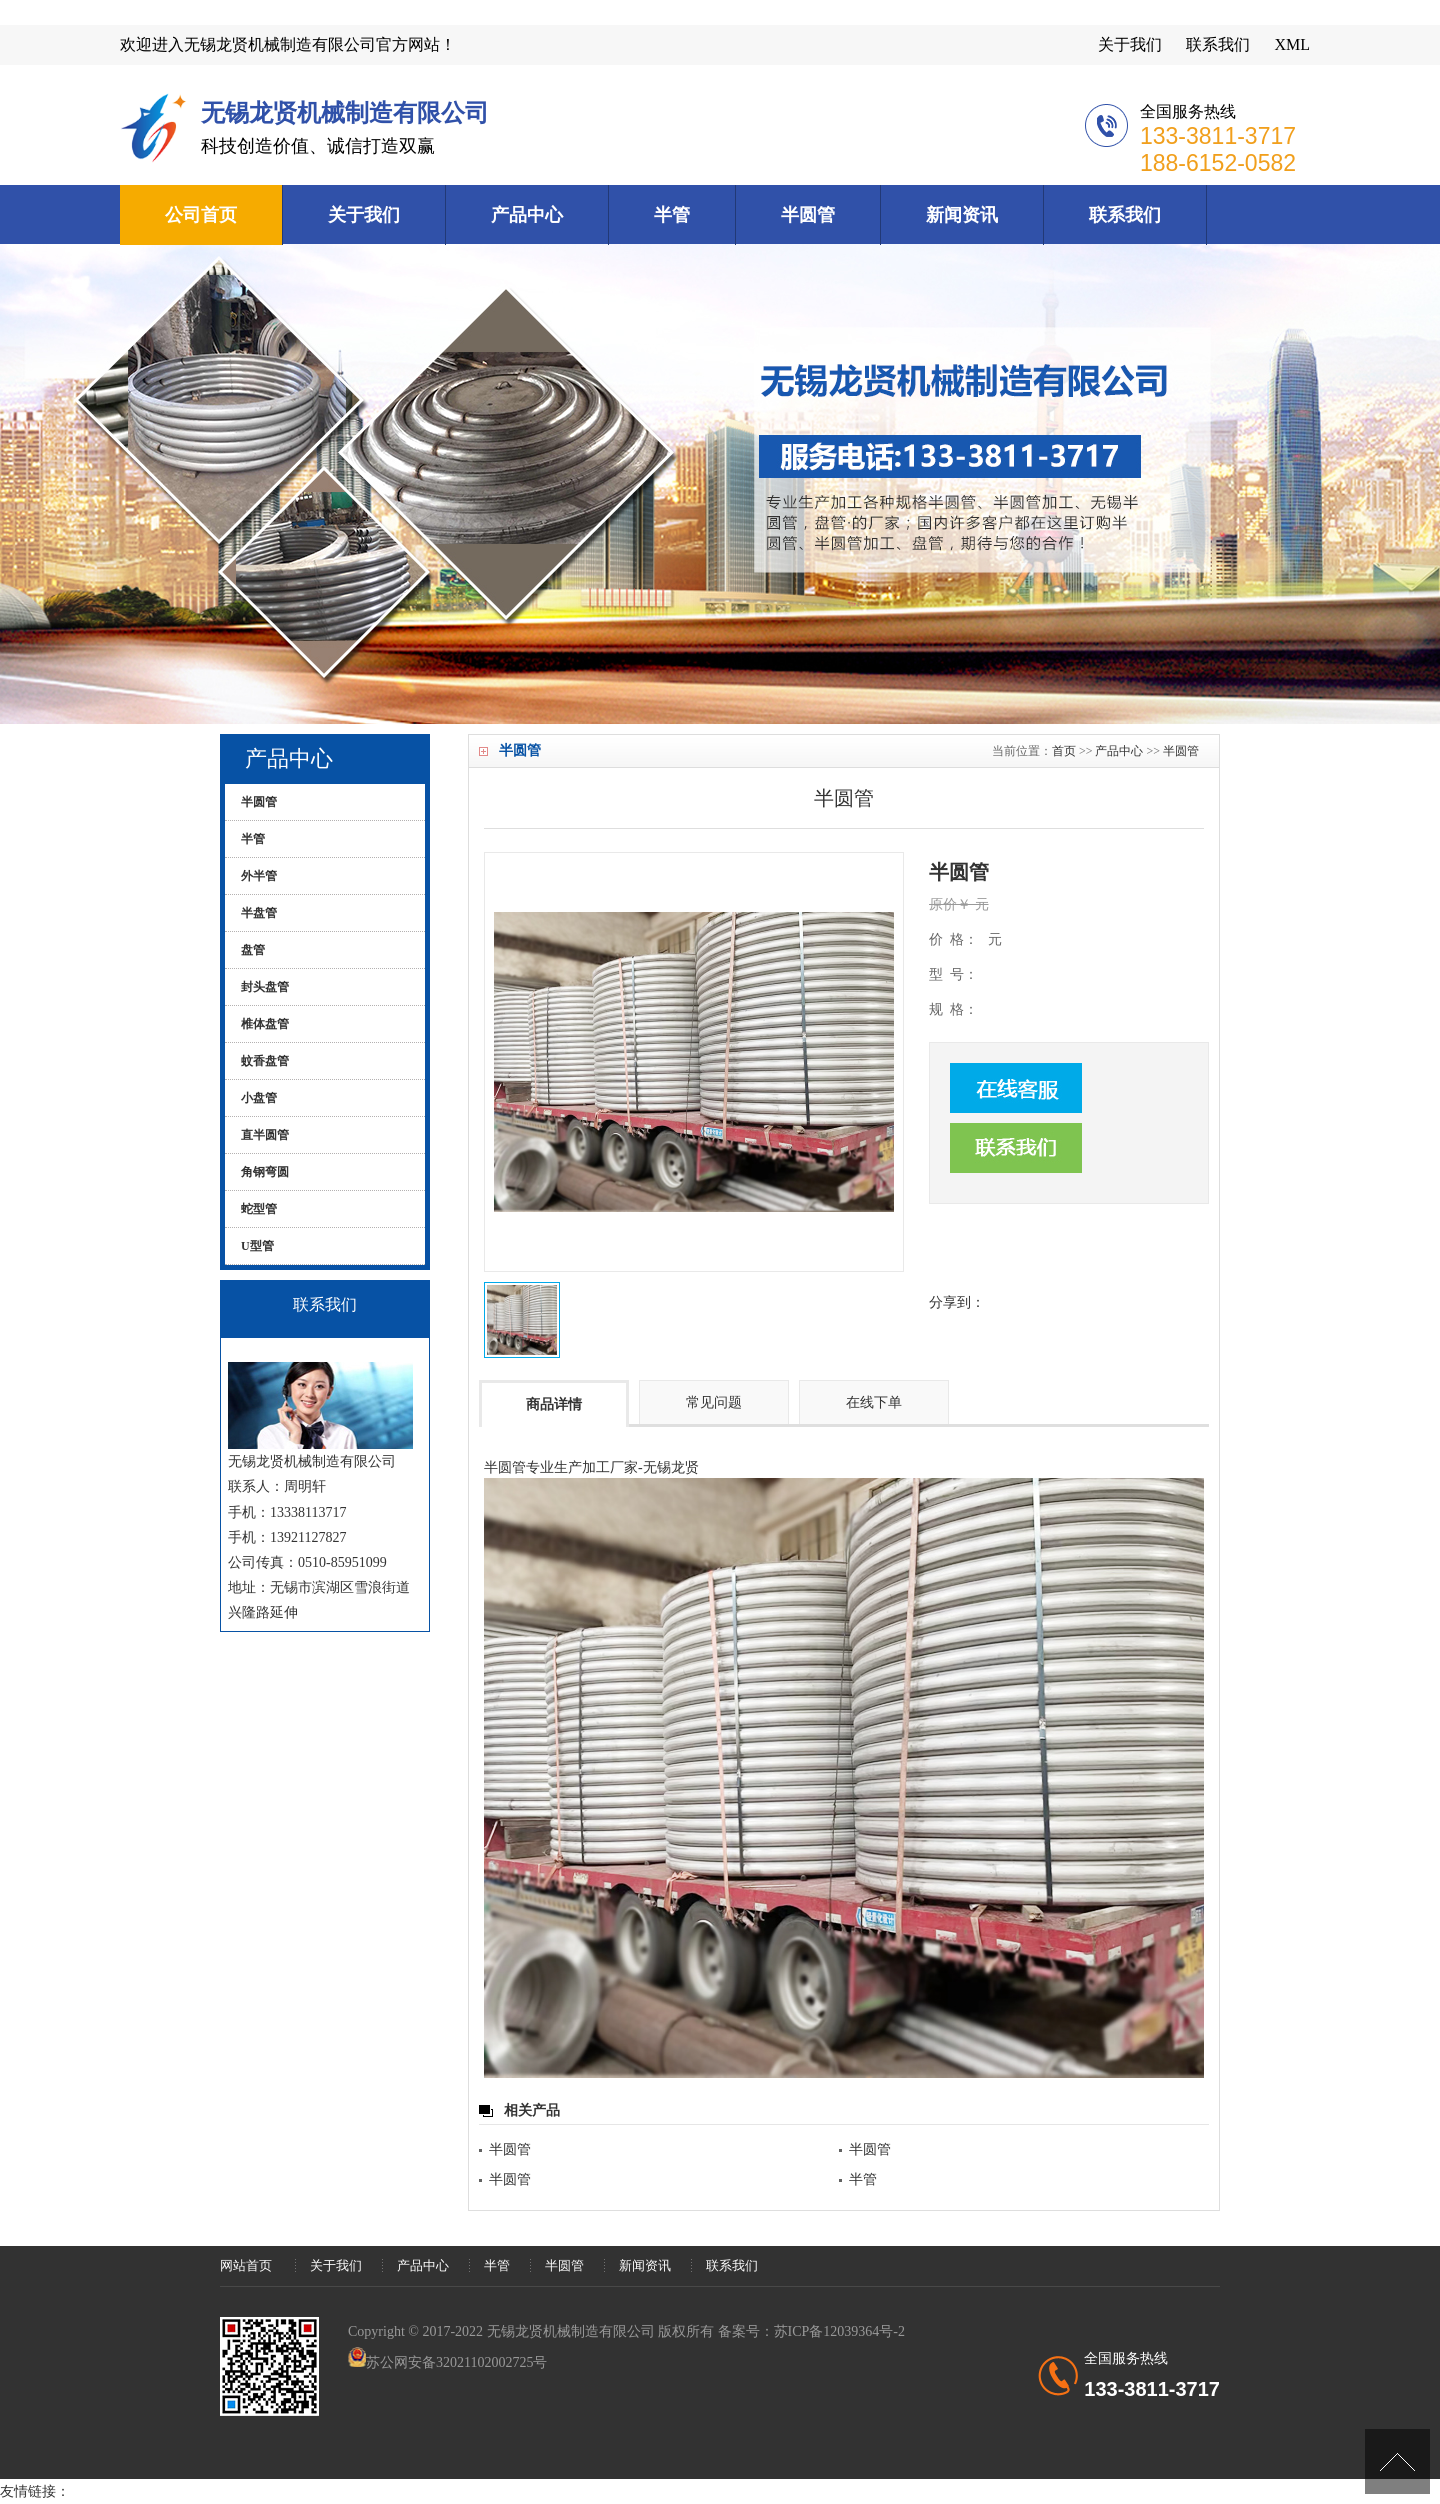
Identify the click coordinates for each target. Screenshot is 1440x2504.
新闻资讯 (962, 215)
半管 (672, 215)
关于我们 (1130, 44)
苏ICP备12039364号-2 (839, 2331)
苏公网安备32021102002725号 (456, 2362)
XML (1292, 44)
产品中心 (527, 215)
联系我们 (1218, 44)
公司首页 (201, 215)
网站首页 (246, 2265)
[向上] (1397, 2461)
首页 (1064, 751)
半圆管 (808, 215)
